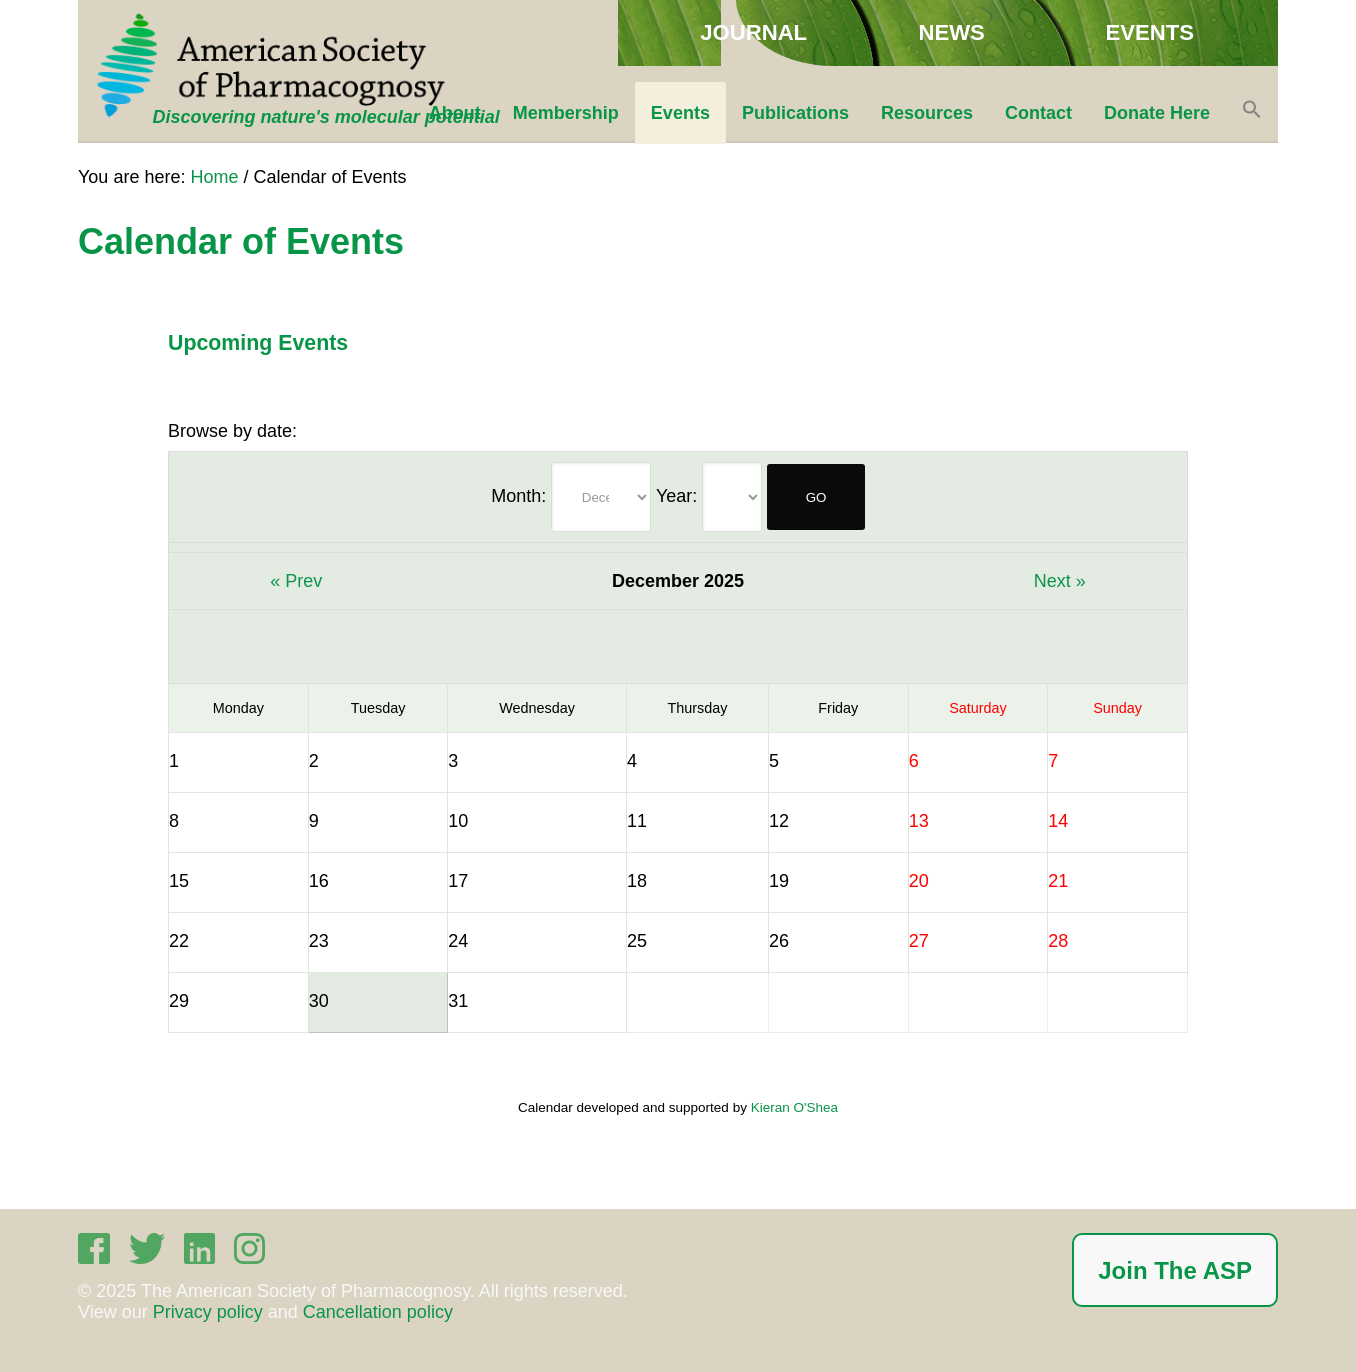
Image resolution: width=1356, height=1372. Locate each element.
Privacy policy (208, 1312)
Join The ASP (1175, 1270)
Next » (1060, 581)
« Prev (296, 581)
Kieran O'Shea (794, 1107)
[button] (1252, 113)
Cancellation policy (378, 1312)
